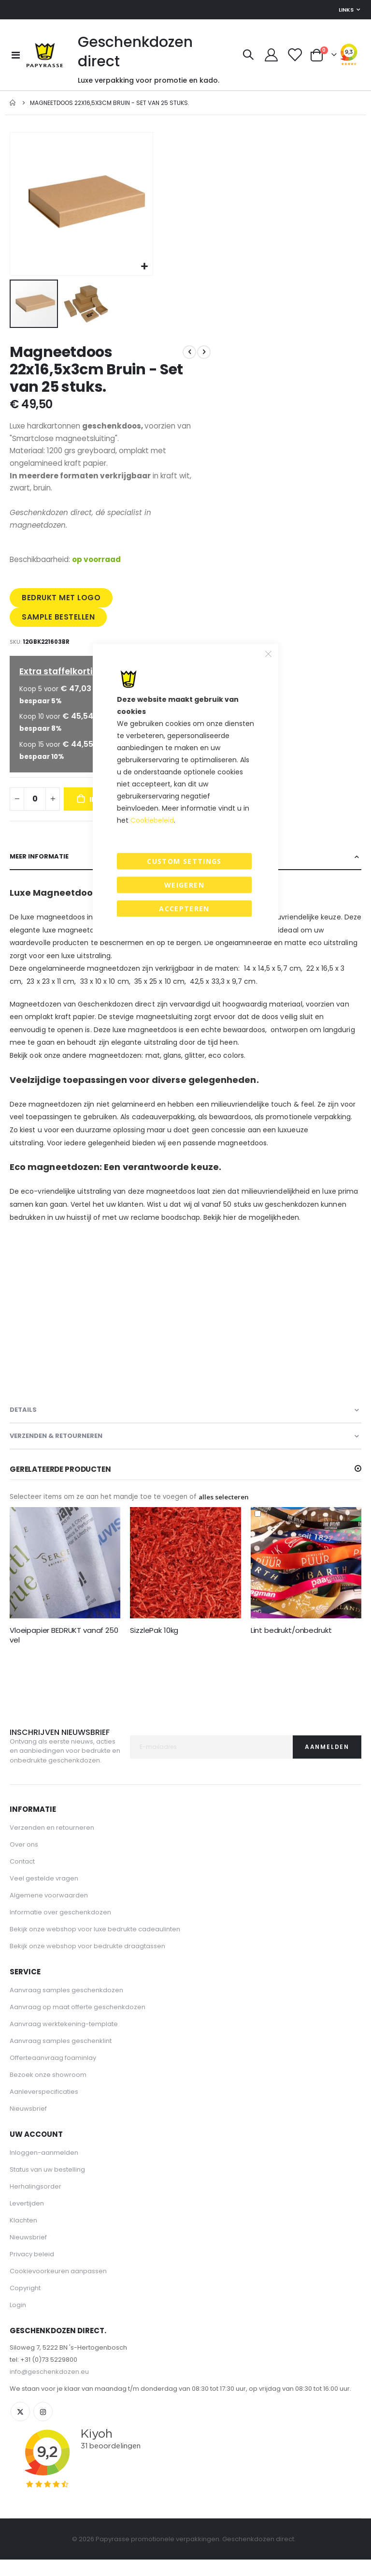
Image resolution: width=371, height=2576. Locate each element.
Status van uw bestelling (47, 2186)
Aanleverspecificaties (44, 2108)
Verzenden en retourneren (52, 1844)
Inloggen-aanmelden (44, 2169)
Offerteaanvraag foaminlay (53, 2074)
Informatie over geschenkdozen (60, 1928)
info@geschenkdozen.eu (49, 2388)
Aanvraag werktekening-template (64, 2040)
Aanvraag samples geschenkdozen (66, 2006)
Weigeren (184, 884)
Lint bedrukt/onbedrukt (291, 1646)
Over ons (24, 1860)
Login (18, 2321)
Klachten (23, 2236)
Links (346, 10)
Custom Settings (184, 861)
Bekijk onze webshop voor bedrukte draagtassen (87, 1962)
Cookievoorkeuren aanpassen (58, 2287)
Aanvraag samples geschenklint (61, 2057)
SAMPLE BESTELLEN (59, 624)
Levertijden (27, 2219)
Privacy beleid (32, 2270)
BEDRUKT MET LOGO (62, 605)
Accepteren (184, 908)
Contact (22, 1877)
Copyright (25, 2304)
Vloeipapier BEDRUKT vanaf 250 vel (64, 1651)
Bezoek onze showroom (48, 2091)
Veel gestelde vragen (44, 1894)
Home (13, 103)
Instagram (43, 2428)
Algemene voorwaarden (49, 1911)
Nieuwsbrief (28, 2125)
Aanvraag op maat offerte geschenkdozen (77, 2023)
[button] (144, 266)
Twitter (20, 2428)
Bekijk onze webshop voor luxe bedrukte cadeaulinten (95, 1945)
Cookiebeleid (152, 820)
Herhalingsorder (35, 2202)
